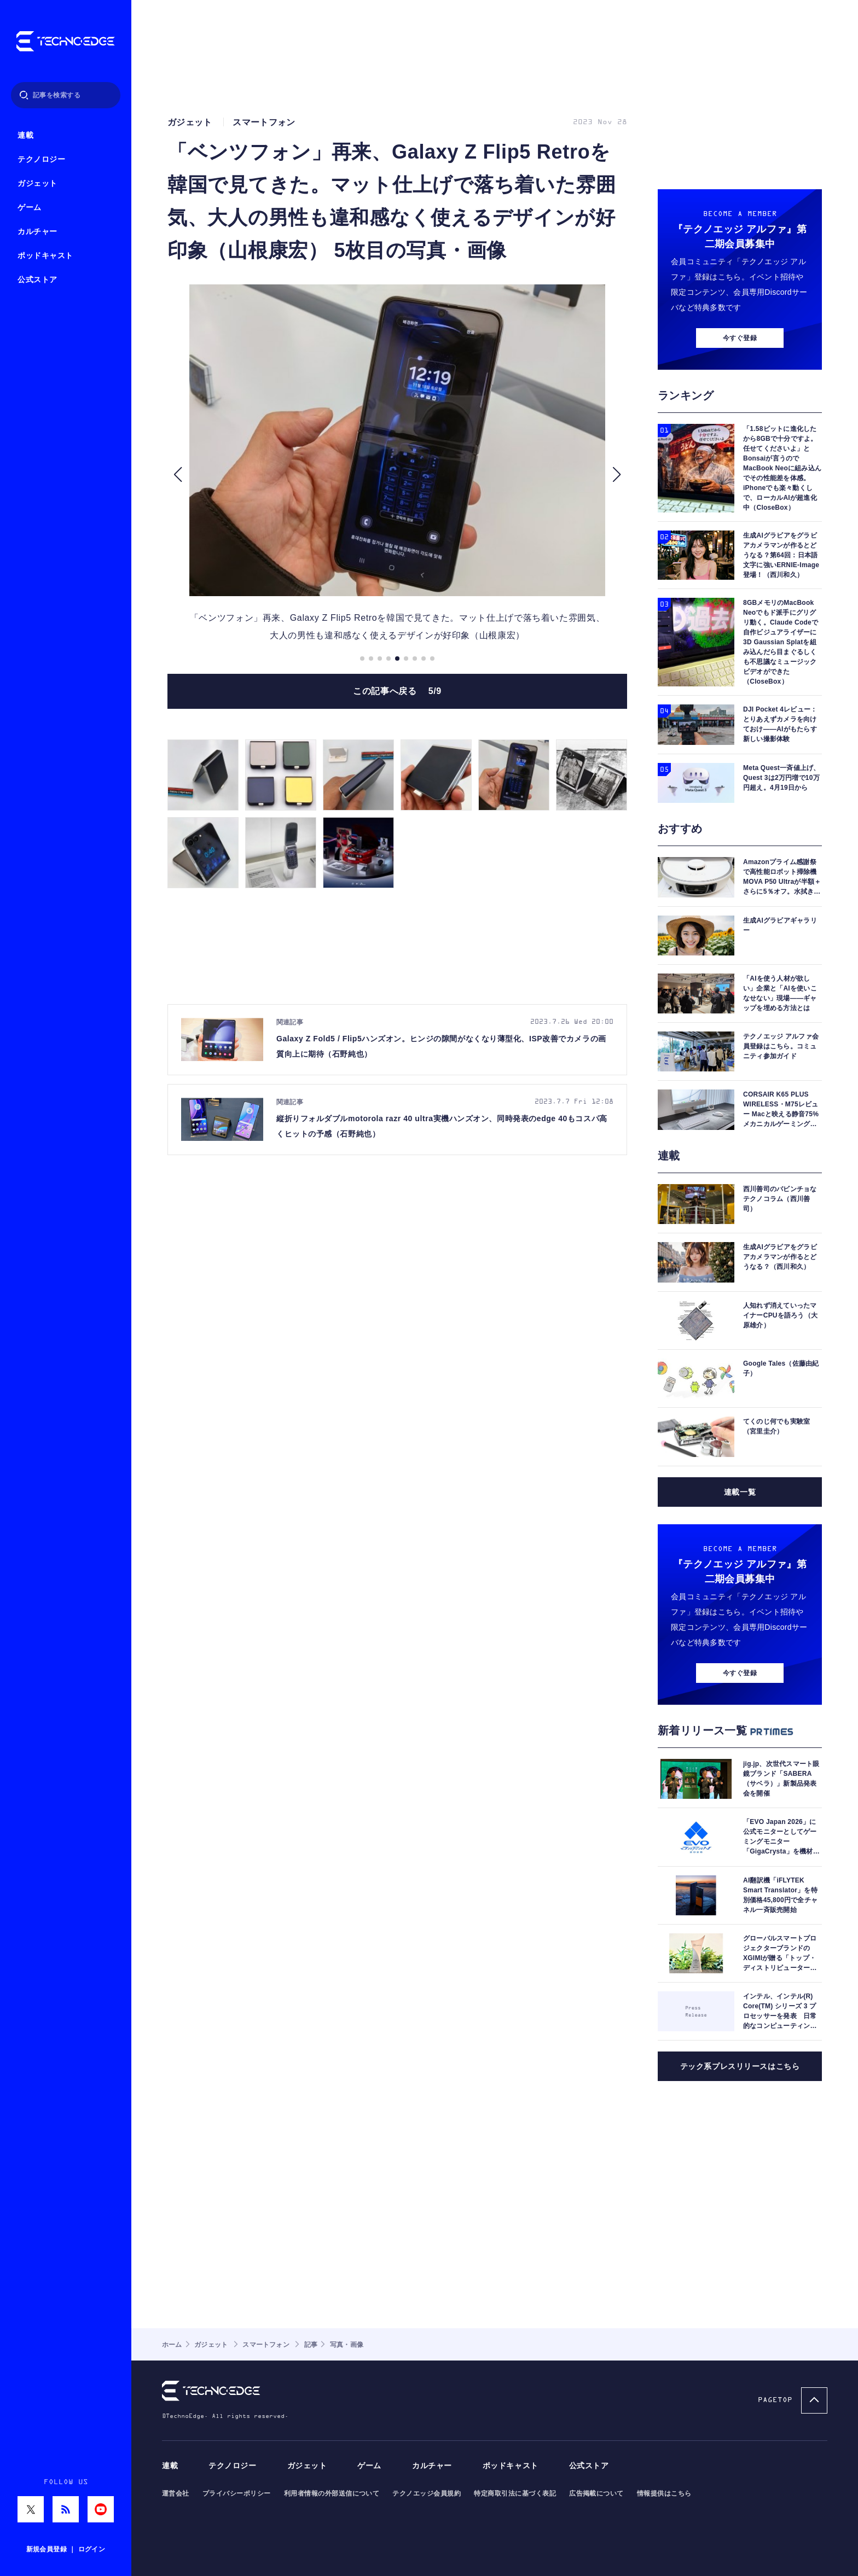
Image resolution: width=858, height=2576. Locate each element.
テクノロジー (41, 159)
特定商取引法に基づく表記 (515, 2493)
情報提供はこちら (664, 2493)
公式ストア (37, 280)
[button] (177, 474)
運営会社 (175, 2493)
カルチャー (37, 232)
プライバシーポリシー (236, 2493)
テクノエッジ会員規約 (426, 2493)
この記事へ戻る (397, 691)
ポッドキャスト (45, 256)
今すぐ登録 (740, 338)
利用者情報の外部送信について (332, 2493)
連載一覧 (740, 1492)
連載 (25, 135)
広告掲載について (596, 2493)
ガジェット (37, 183)
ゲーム (30, 207)
